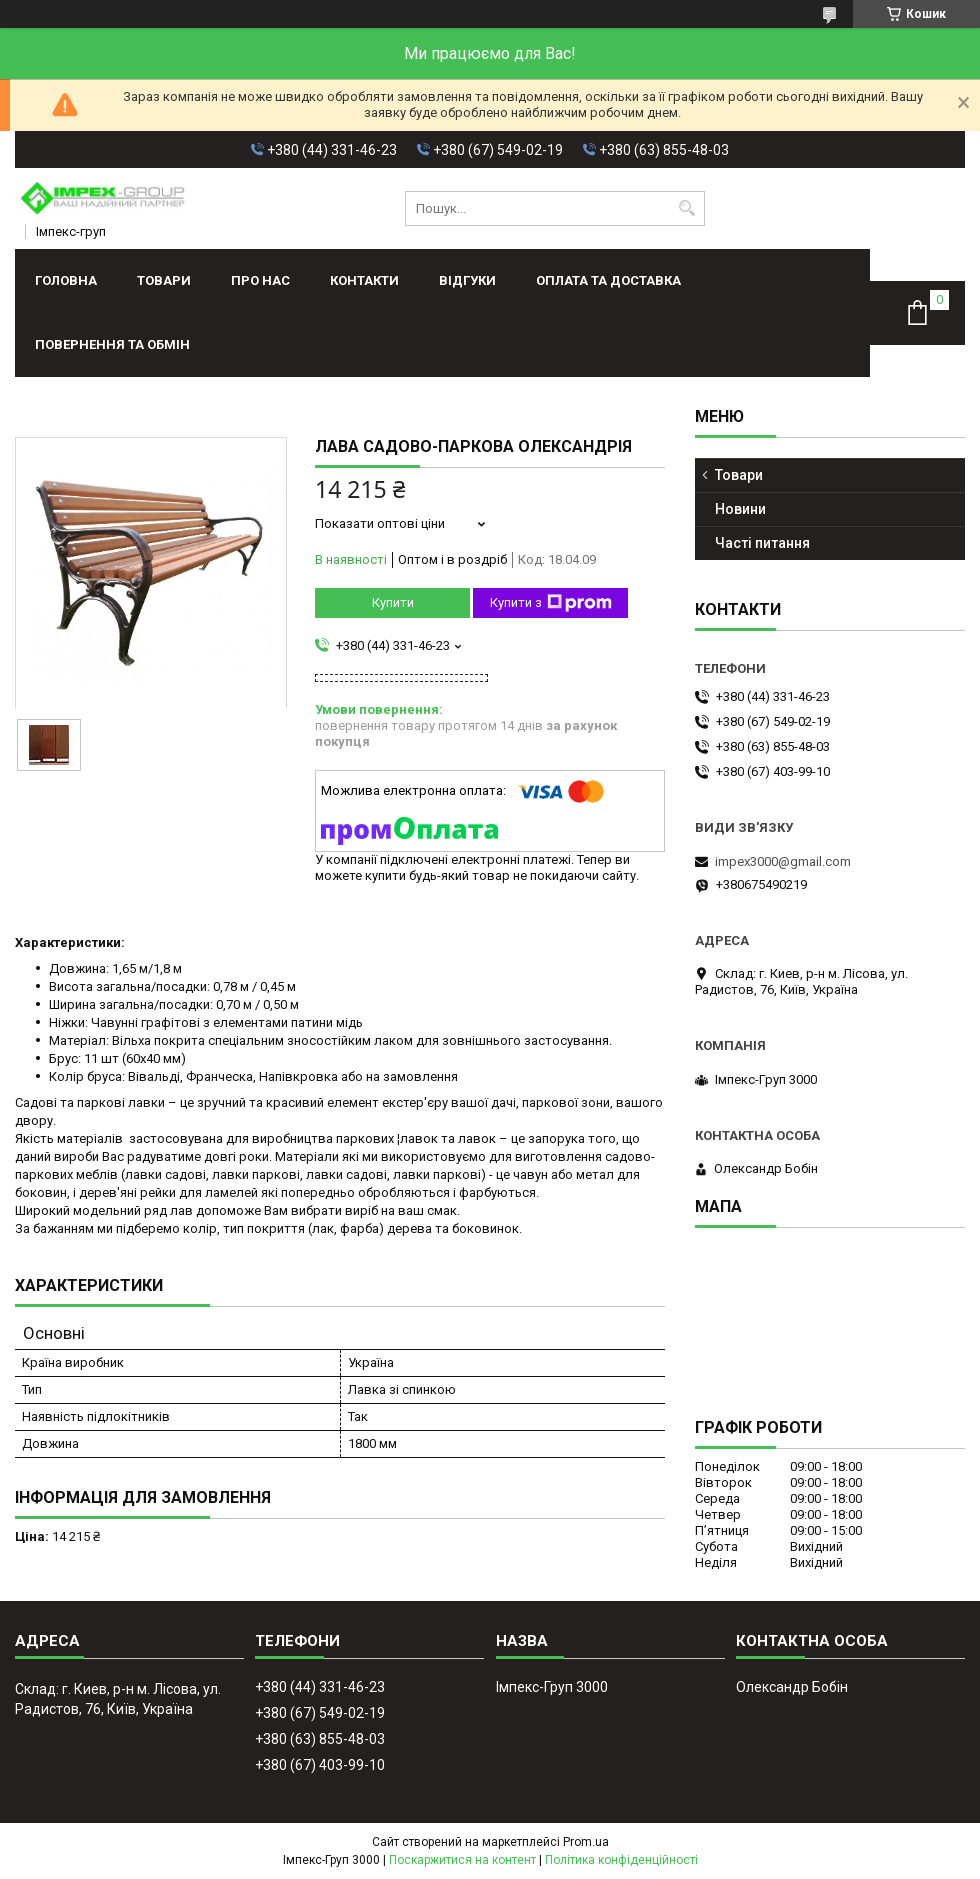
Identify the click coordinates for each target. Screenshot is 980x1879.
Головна (66, 280)
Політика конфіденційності (621, 1860)
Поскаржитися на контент (462, 1860)
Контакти (364, 280)
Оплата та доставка (608, 280)
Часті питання (762, 543)
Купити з (551, 603)
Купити (393, 602)
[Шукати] (687, 208)
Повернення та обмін (112, 344)
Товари (164, 280)
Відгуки (467, 280)
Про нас (260, 280)
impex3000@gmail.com (783, 861)
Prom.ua (586, 1842)
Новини (740, 509)
